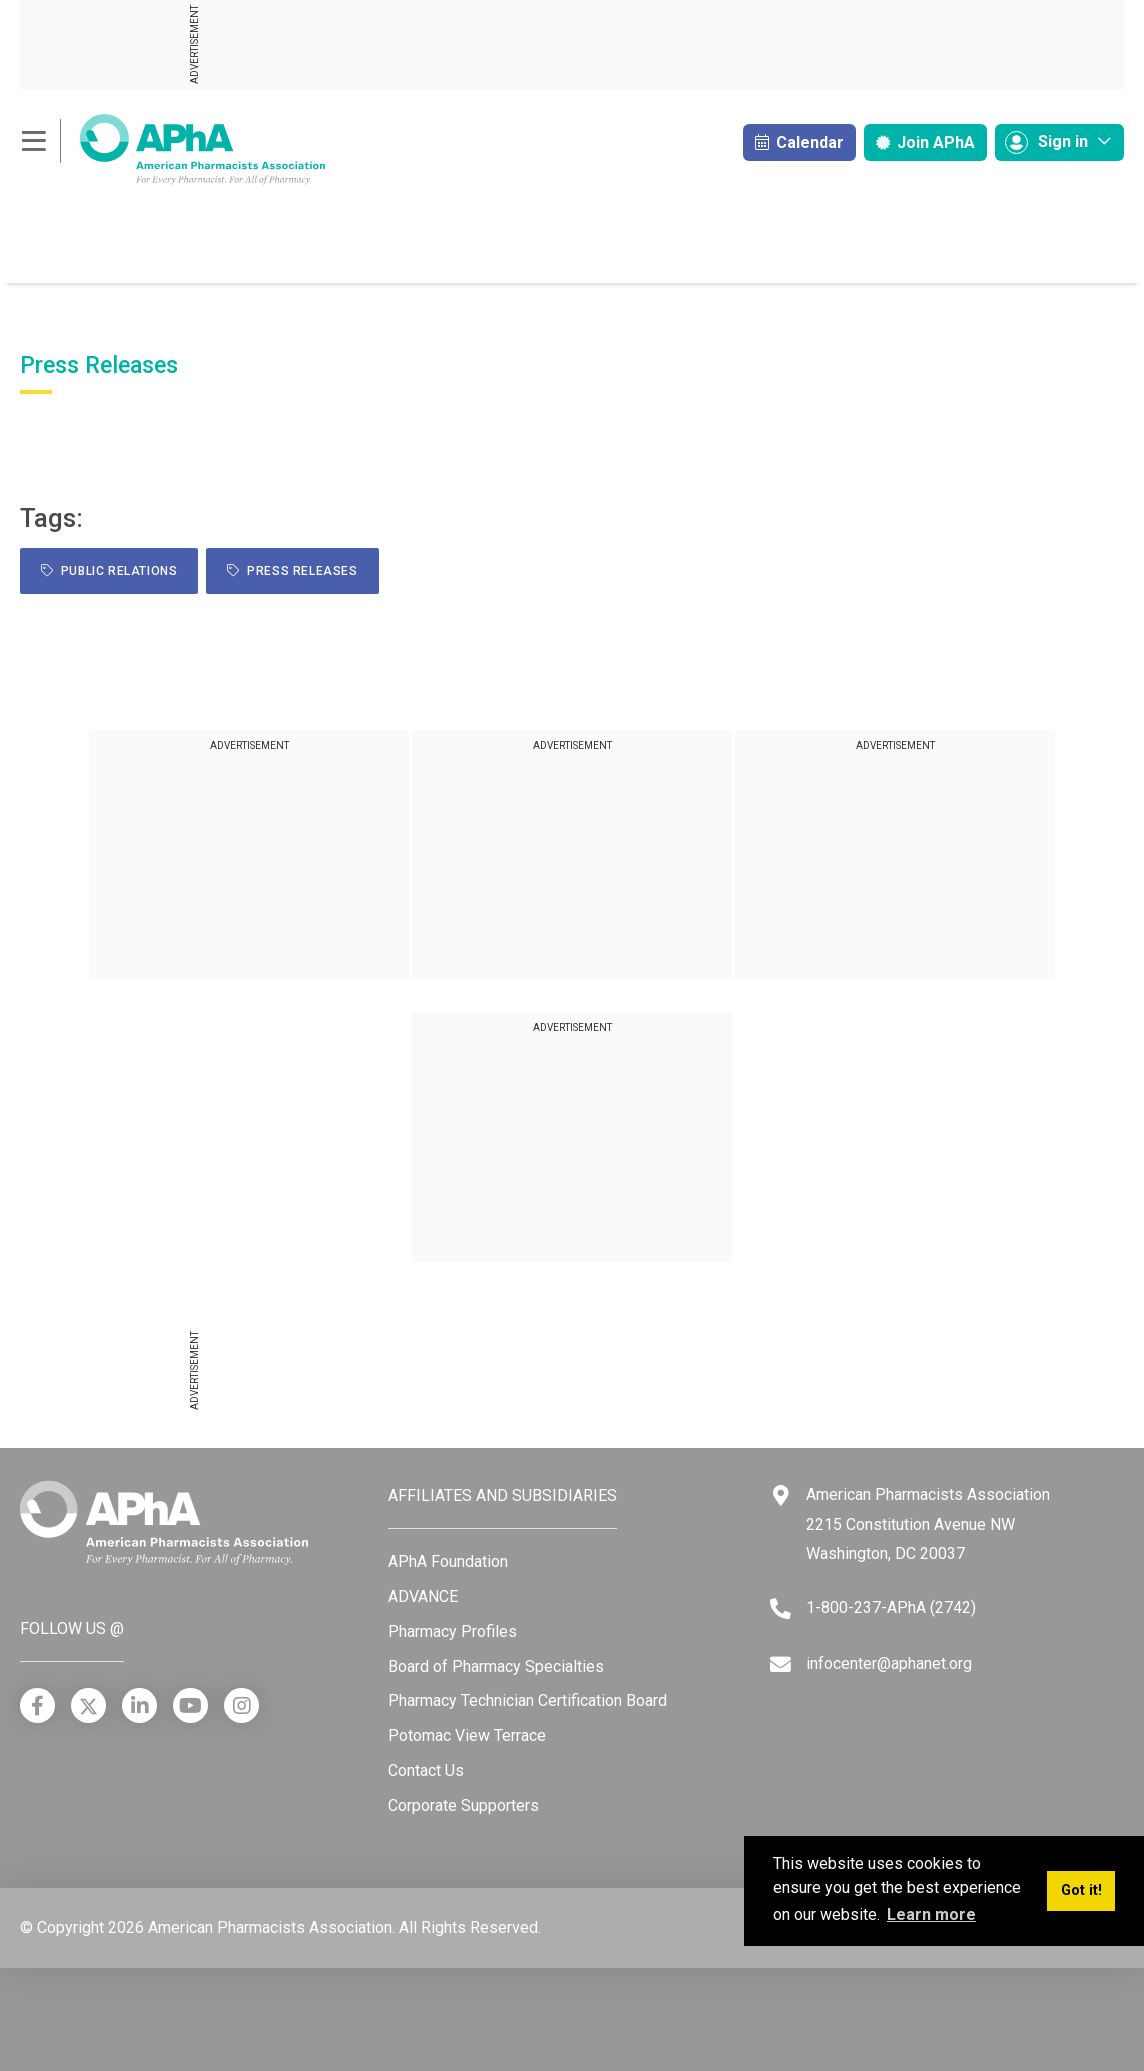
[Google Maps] (781, 1495)
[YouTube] (190, 1705)
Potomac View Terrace (467, 1735)
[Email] (780, 1664)
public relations (109, 571)
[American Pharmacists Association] (172, 148)
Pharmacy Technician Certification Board (527, 1700)
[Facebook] (37, 1705)
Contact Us (426, 1770)
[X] (88, 1705)
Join (925, 142)
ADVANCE (423, 1596)
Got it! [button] (1081, 1890)
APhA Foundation (448, 1561)
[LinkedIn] (139, 1705)
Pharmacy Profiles (452, 1631)
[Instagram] (241, 1705)
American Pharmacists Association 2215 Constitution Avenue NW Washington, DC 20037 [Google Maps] (928, 1524)
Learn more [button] (931, 1914)
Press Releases (292, 571)
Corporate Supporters (463, 1805)
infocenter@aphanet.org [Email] (889, 1663)
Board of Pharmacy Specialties (496, 1666)
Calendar (799, 142)
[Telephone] (780, 1608)
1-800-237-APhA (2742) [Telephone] (891, 1607)
